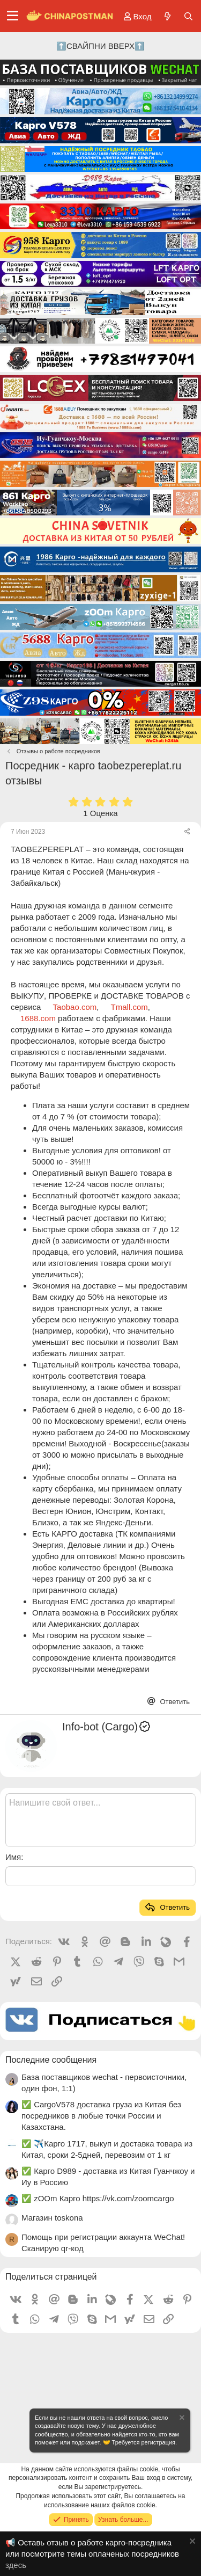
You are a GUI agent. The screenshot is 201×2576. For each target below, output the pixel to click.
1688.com (38, 1018)
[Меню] (12, 16)
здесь (15, 2565)
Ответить (174, 1702)
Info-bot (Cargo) (106, 1727)
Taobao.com (75, 1007)
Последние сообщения (50, 2059)
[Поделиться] (187, 832)
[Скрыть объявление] (181, 2419)
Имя (13, 1856)
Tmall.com (129, 1007)
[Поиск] (188, 16)
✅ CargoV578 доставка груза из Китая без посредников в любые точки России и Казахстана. (101, 2115)
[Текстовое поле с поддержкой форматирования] (100, 1820)
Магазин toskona (52, 2217)
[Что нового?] (167, 16)
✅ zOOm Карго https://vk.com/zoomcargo (97, 2198)
